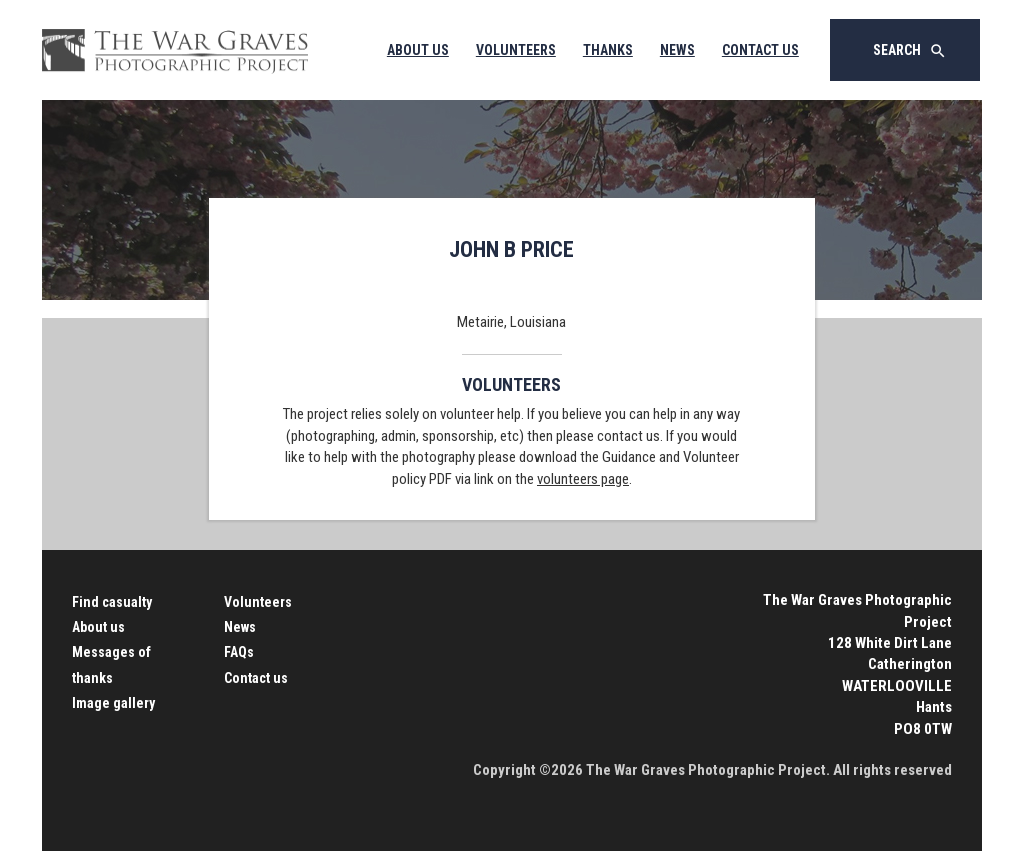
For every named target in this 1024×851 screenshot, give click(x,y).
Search (910, 51)
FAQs (239, 652)
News (677, 50)
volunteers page (583, 479)
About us (98, 627)
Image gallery (113, 703)
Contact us (256, 678)
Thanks (608, 50)
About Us (418, 50)
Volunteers (516, 50)
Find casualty (112, 602)
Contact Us (760, 50)
